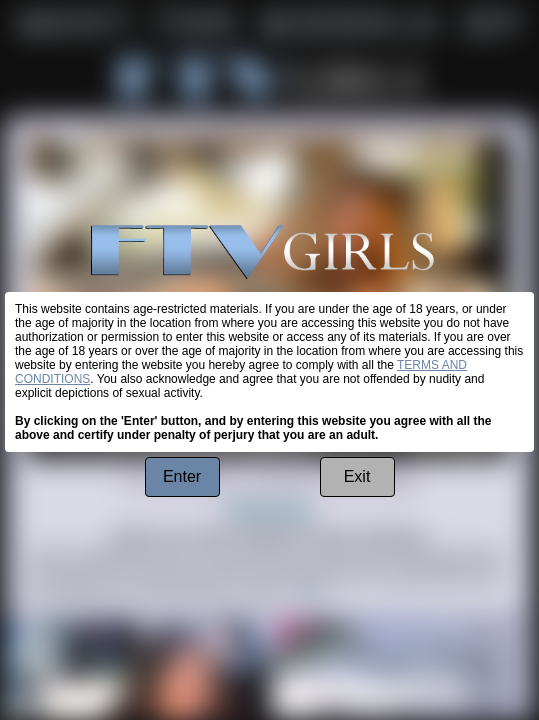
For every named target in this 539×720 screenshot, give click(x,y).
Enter (182, 476)
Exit (357, 476)
